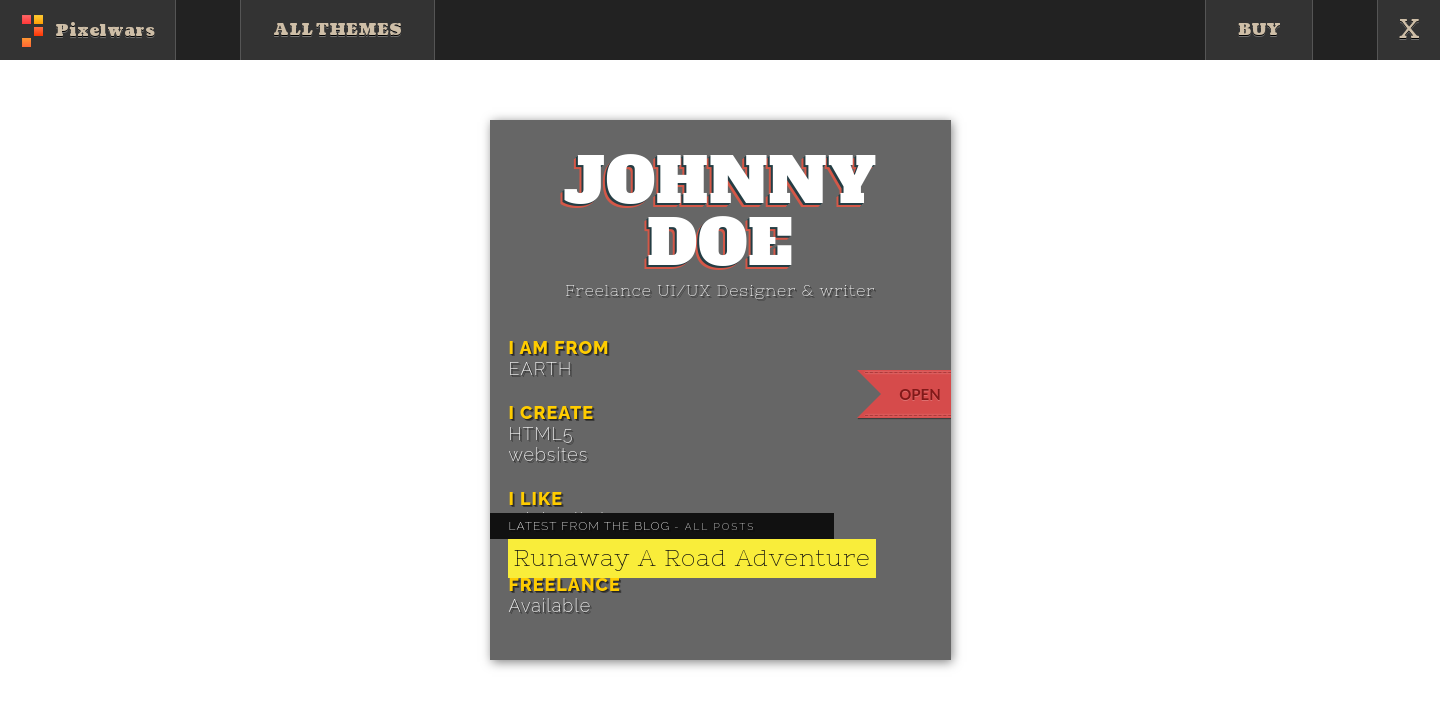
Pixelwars (105, 31)
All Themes (337, 30)
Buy (1259, 30)
